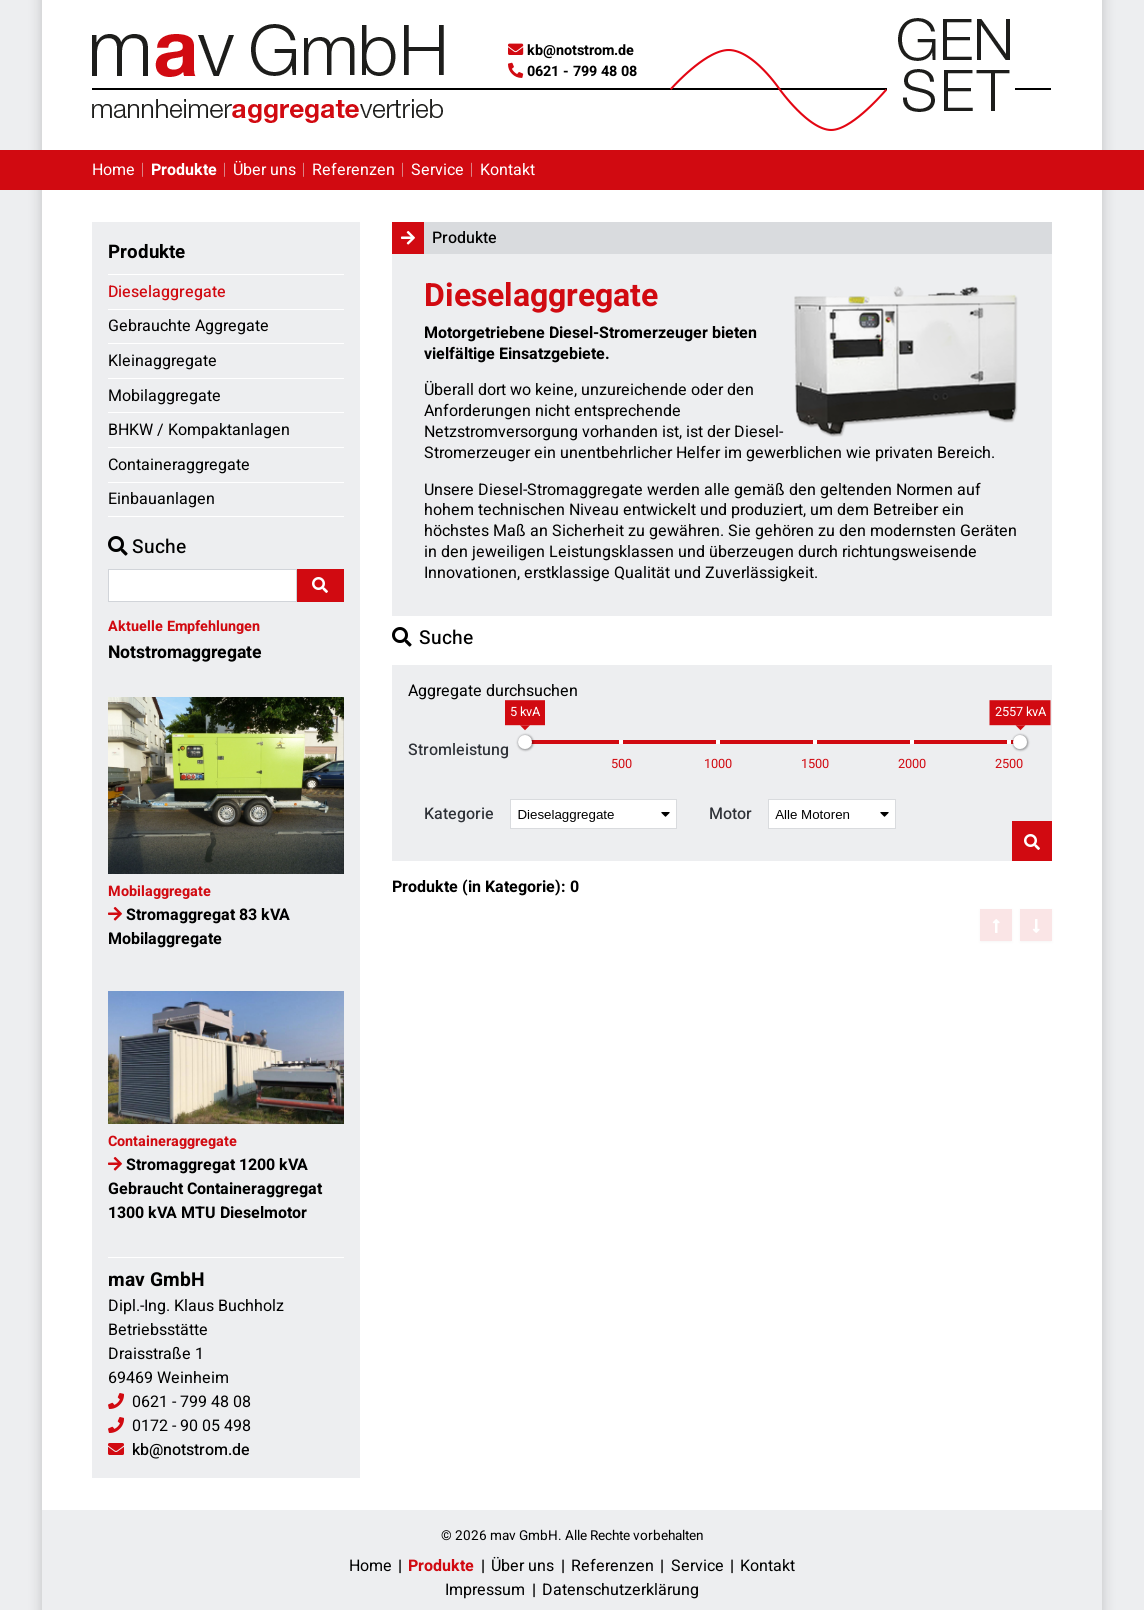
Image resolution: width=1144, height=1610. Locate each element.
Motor (730, 814)
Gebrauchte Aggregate (188, 326)
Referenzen (353, 170)
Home (113, 170)
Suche (147, 547)
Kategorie (459, 814)
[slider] (525, 742)
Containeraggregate (179, 465)
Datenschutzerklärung (620, 1590)
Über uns (264, 170)
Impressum (485, 1590)
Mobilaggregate (164, 396)
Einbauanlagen (161, 499)
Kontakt (507, 170)
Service (437, 170)
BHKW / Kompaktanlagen (199, 430)
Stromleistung (458, 750)
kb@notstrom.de (580, 50)
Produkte (184, 170)
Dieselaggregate (167, 292)
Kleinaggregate (162, 361)
